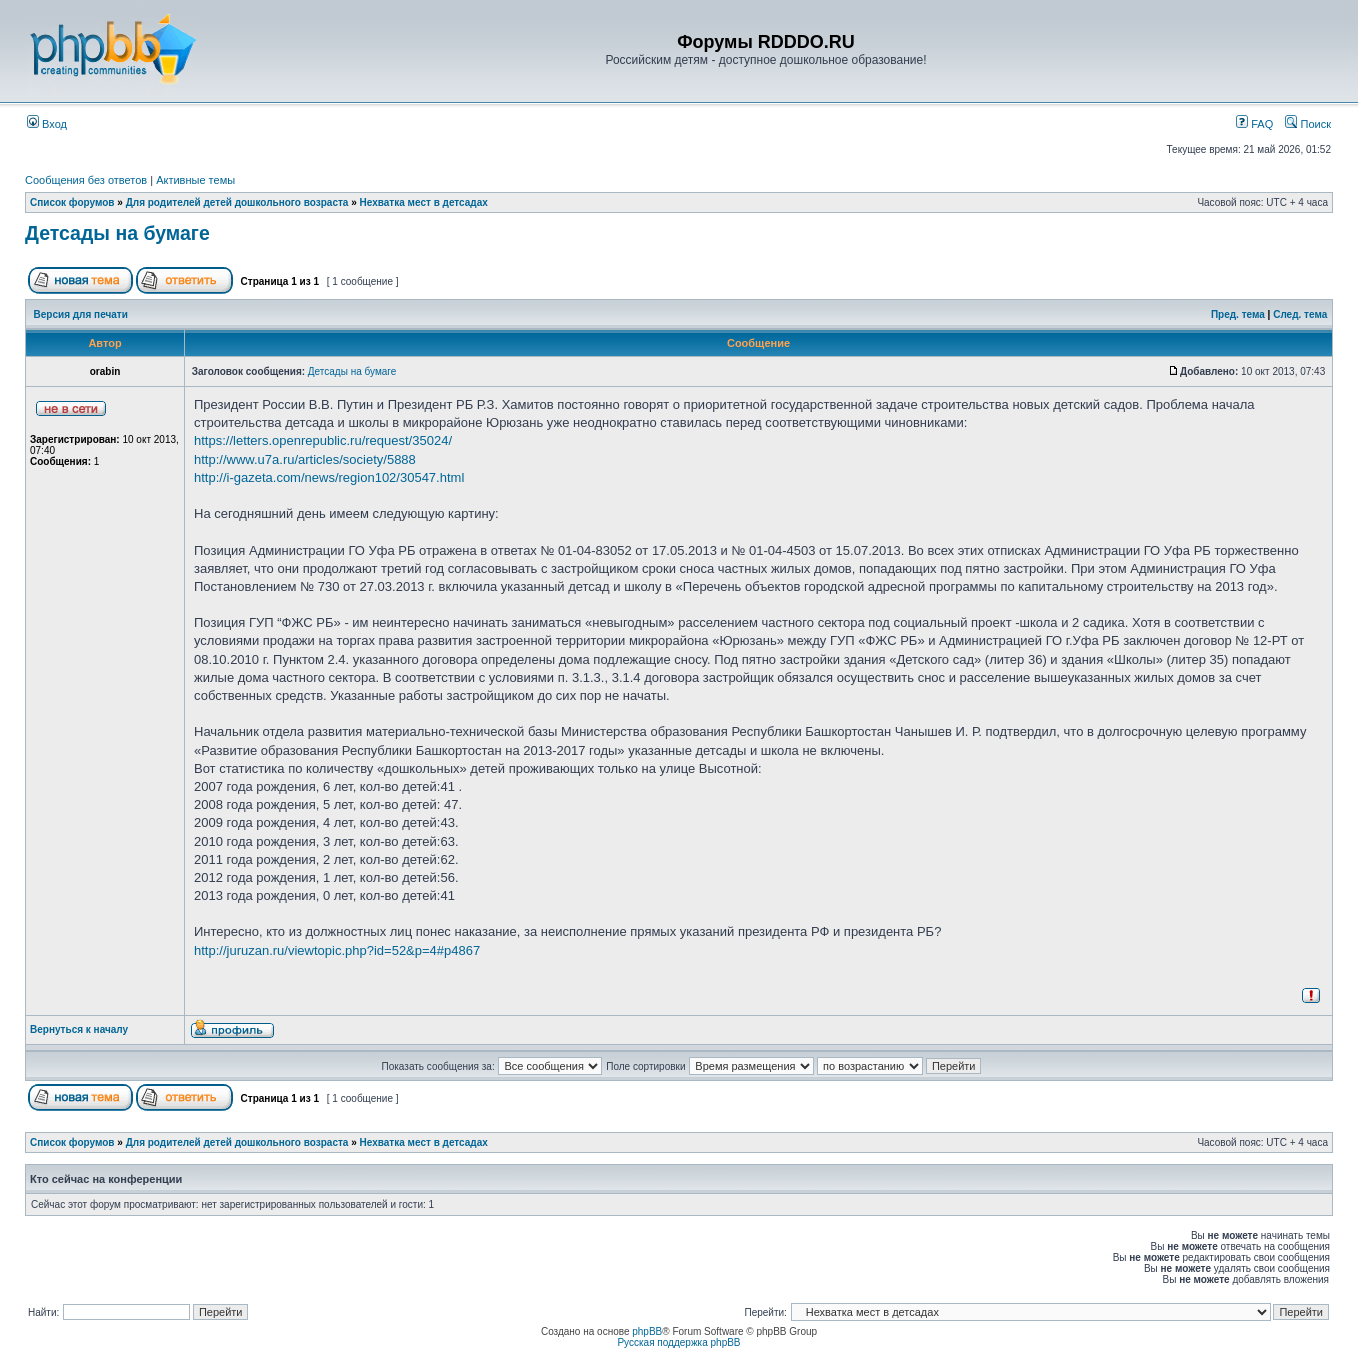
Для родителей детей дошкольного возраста (237, 202)
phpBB (647, 1331)
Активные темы (195, 180)
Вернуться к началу (79, 1029)
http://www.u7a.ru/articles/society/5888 (305, 459)
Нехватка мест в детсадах (424, 202)
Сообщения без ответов (86, 180)
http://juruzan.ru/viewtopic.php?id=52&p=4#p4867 (337, 950)
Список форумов (72, 202)
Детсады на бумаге (117, 233)
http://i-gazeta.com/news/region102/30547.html (329, 477)
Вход (47, 124)
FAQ (1254, 124)
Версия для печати (81, 314)
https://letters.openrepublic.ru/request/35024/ (323, 440)
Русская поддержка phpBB (678, 1342)
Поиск (1308, 124)
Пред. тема (1238, 314)
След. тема (1300, 314)
